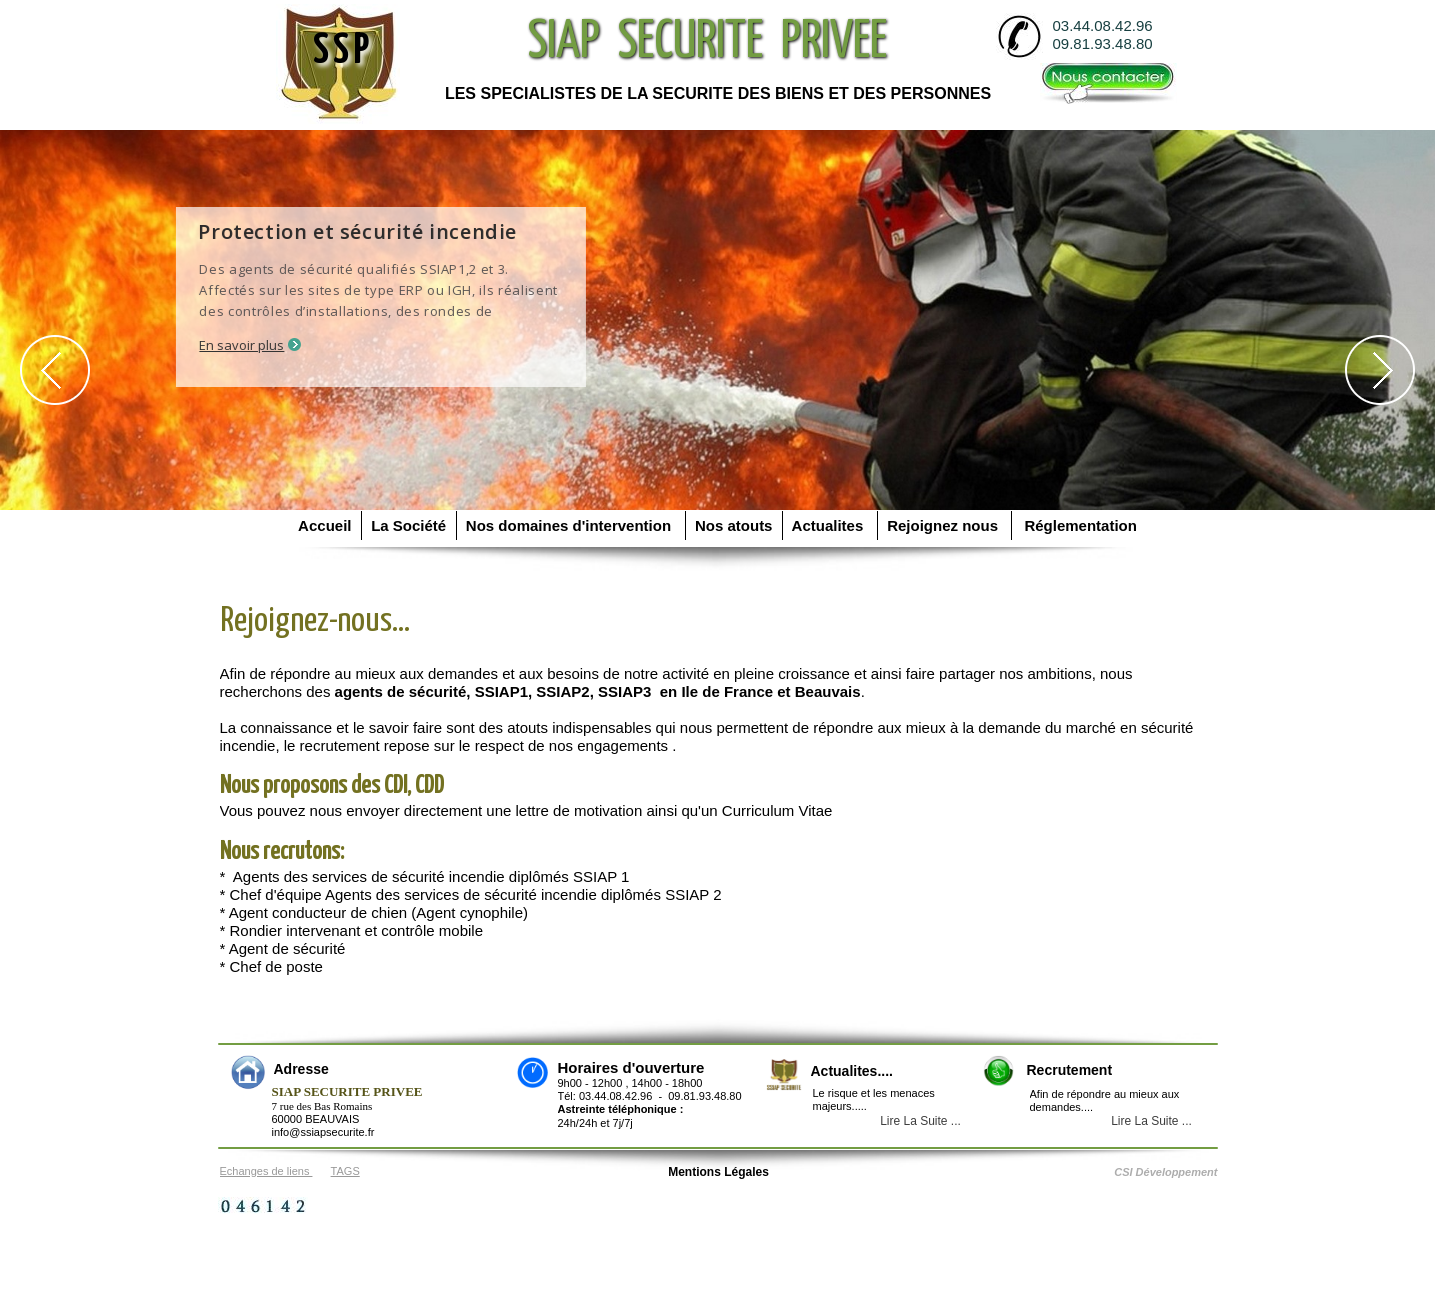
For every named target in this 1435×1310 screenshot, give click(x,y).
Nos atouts (734, 525)
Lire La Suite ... (1151, 1121)
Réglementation (1076, 525)
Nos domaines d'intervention (571, 525)
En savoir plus (242, 345)
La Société (409, 525)
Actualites (830, 525)
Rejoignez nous (945, 525)
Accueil (327, 525)
